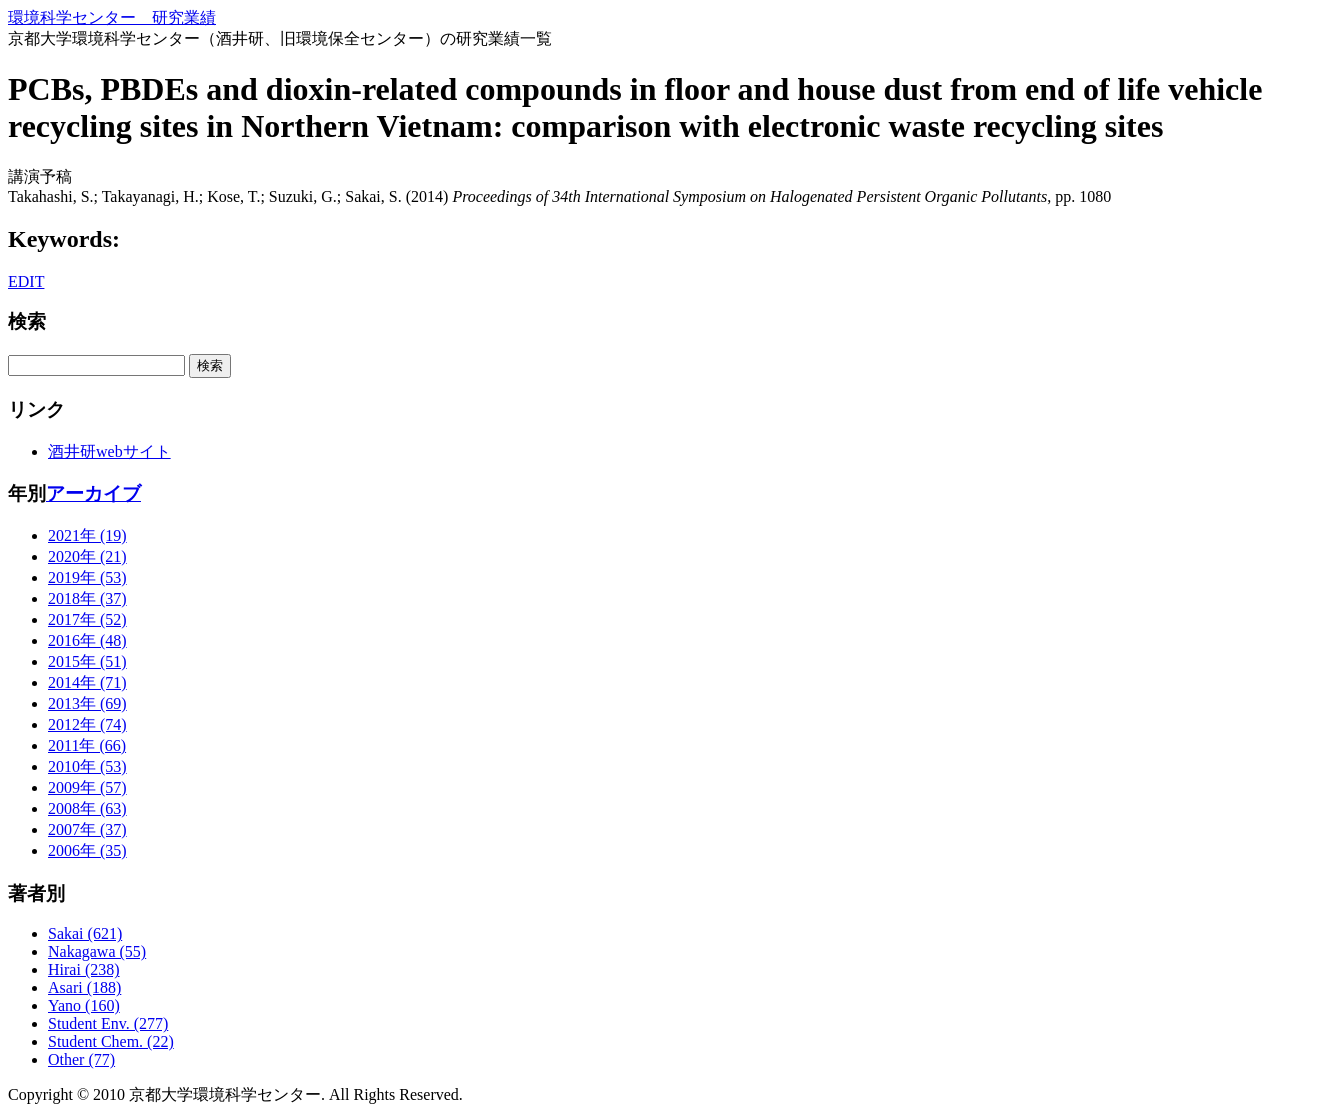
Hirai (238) (84, 969)
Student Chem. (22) (111, 1041)
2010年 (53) (87, 766)
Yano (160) (84, 1005)
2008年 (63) (87, 808)
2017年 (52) (87, 619)
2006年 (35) (87, 850)
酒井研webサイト (109, 451)
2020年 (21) (87, 556)
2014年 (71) (87, 682)
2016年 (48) (87, 640)
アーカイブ (93, 493)
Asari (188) (84, 987)
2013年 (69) (87, 703)
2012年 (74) (87, 724)
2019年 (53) (87, 577)
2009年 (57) (87, 787)
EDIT (26, 281)
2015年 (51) (87, 661)
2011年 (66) (87, 745)
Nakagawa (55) (97, 951)
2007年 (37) (87, 829)
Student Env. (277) (108, 1023)
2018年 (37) (87, 598)
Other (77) (81, 1059)
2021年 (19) (87, 535)
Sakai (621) (85, 933)
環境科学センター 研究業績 (112, 17)
